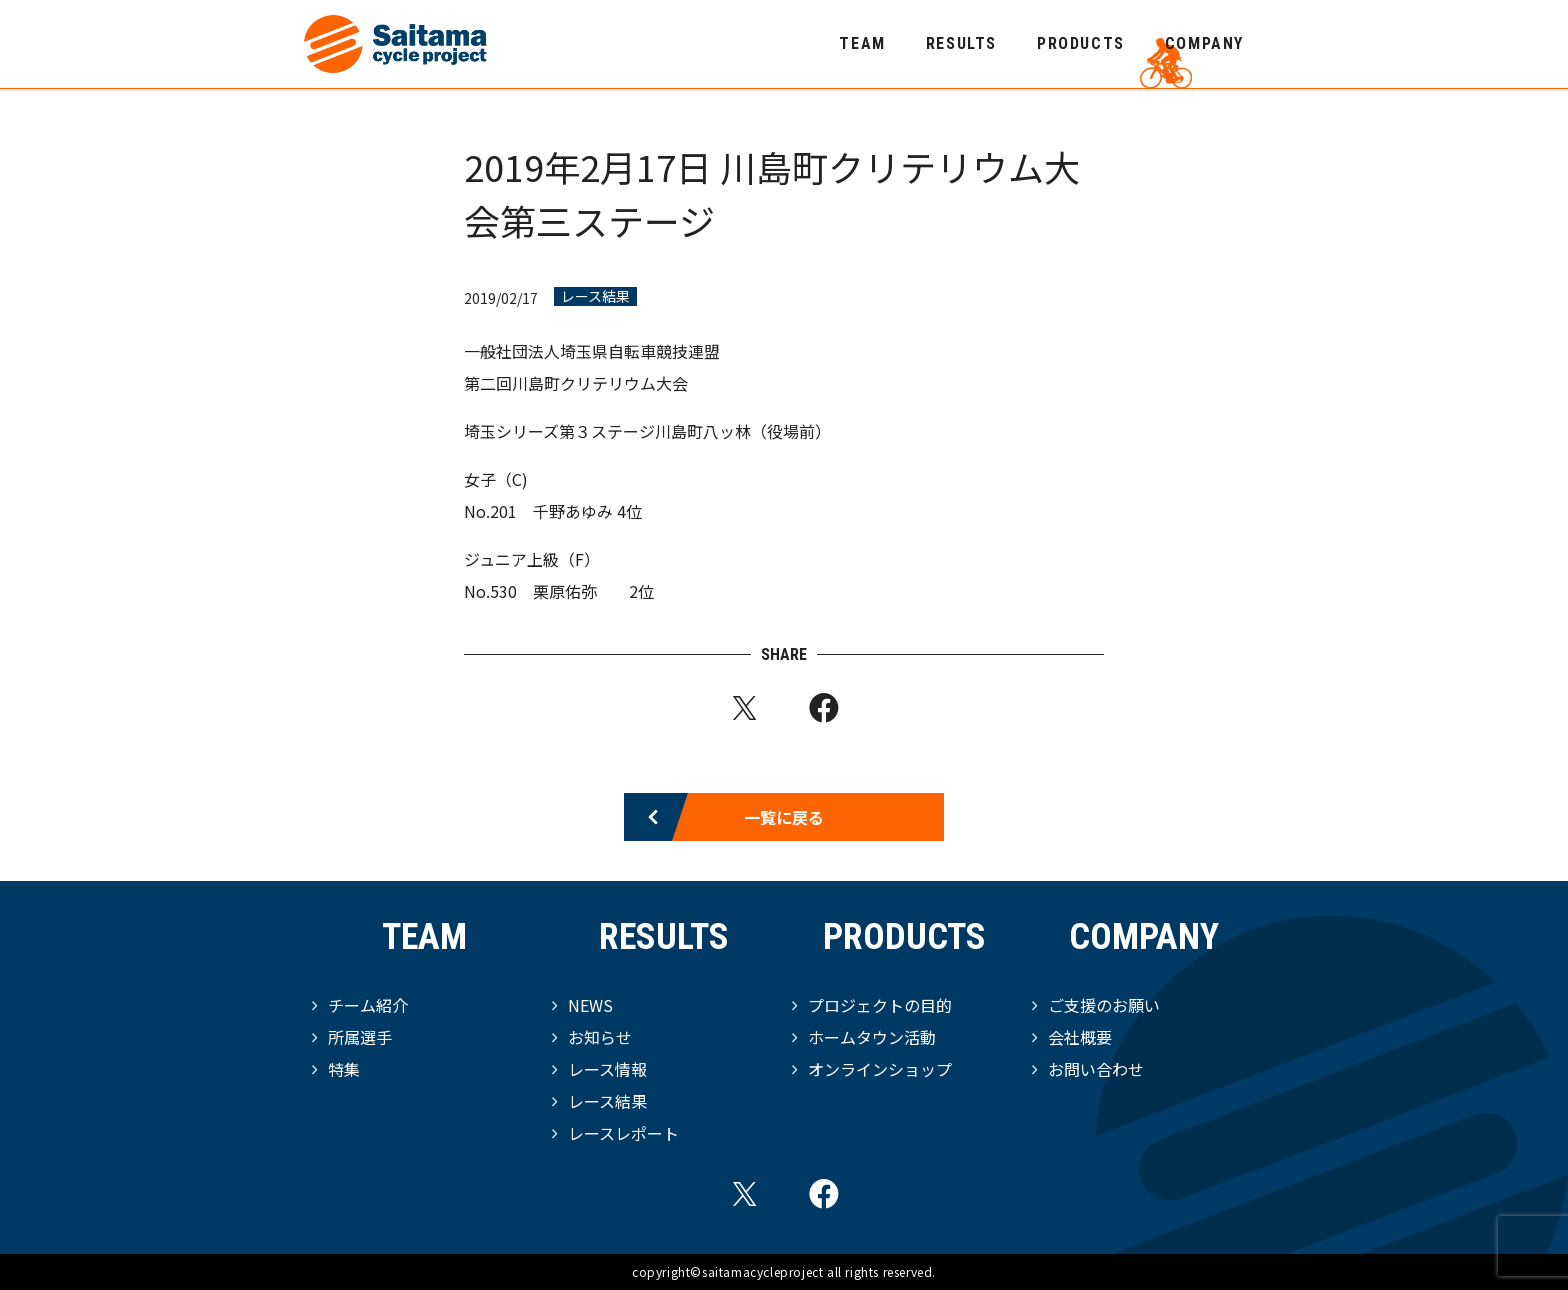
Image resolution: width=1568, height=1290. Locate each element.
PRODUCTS (1081, 43)
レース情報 (607, 1069)
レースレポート (623, 1133)
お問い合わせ (1096, 1069)
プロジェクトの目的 (880, 1005)
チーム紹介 (368, 1005)
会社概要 (1080, 1037)
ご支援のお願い (1104, 1005)
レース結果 (595, 296)
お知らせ (600, 1037)
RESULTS (961, 43)
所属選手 (360, 1037)
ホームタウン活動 (872, 1037)
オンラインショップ (880, 1069)
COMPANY (1204, 43)
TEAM (862, 43)
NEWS (590, 1005)
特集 (344, 1069)
